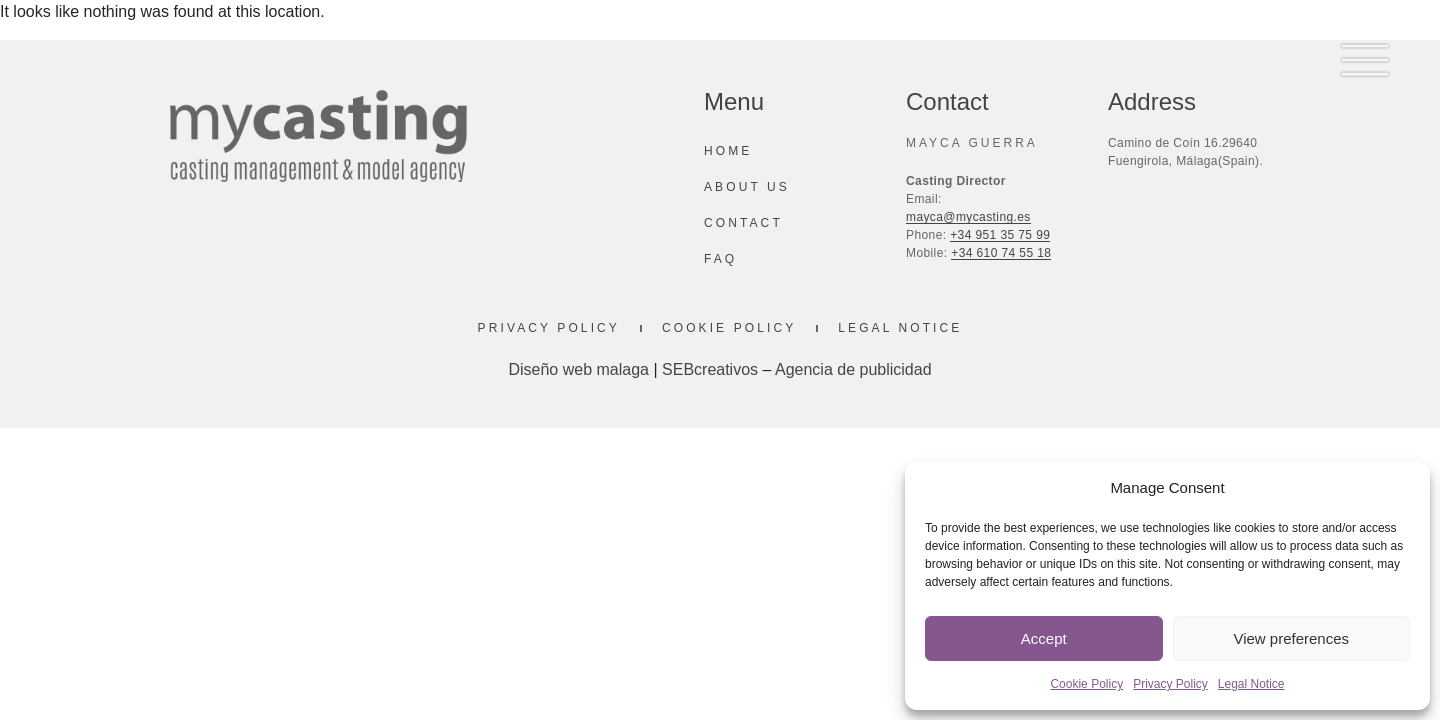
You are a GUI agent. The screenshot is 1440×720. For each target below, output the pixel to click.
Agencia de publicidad (853, 369)
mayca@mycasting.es (968, 217)
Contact (743, 223)
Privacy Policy (1170, 684)
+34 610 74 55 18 (1001, 253)
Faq (720, 259)
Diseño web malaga (578, 369)
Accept (1044, 638)
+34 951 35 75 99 (1000, 235)
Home (728, 151)
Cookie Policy (1086, 684)
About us (747, 187)
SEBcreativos (710, 369)
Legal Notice (1251, 684)
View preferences (1291, 638)
